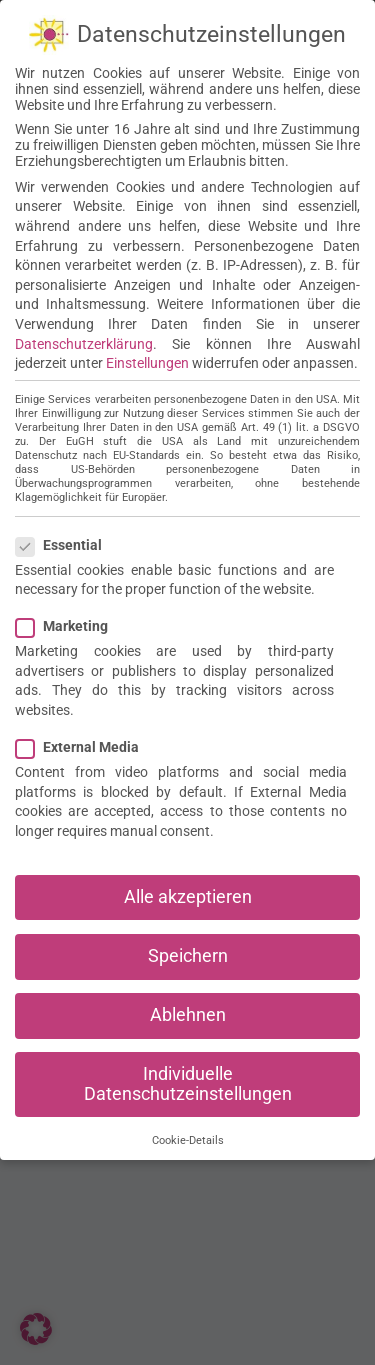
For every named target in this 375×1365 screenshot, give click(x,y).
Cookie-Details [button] (188, 1136)
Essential (67, 540)
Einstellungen (147, 359)
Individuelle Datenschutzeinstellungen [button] (188, 1080)
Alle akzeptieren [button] (188, 892)
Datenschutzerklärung (84, 339)
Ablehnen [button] (188, 1010)
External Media (85, 743)
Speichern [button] (188, 951)
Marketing (70, 622)
